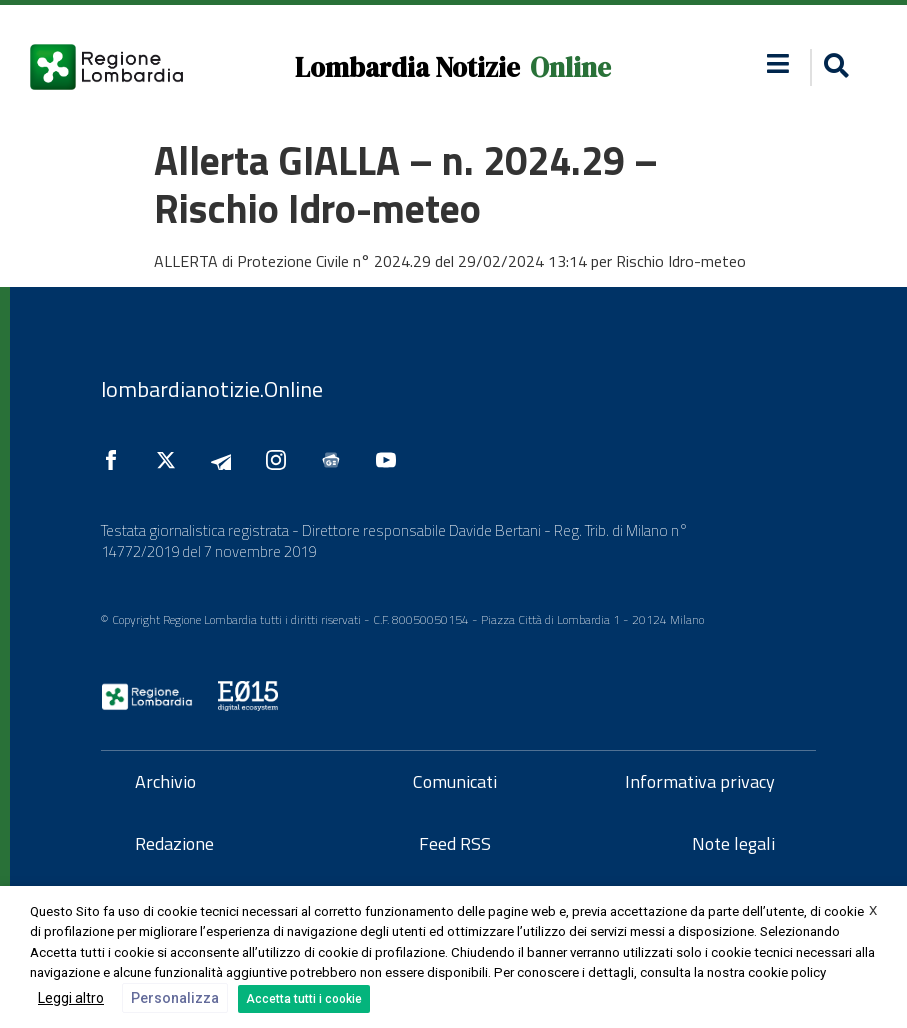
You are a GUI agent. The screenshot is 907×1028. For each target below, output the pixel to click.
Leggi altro (71, 998)
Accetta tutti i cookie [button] (304, 999)
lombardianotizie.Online (212, 389)
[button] (833, 67)
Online (570, 67)
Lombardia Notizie (407, 67)
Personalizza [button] (175, 998)
